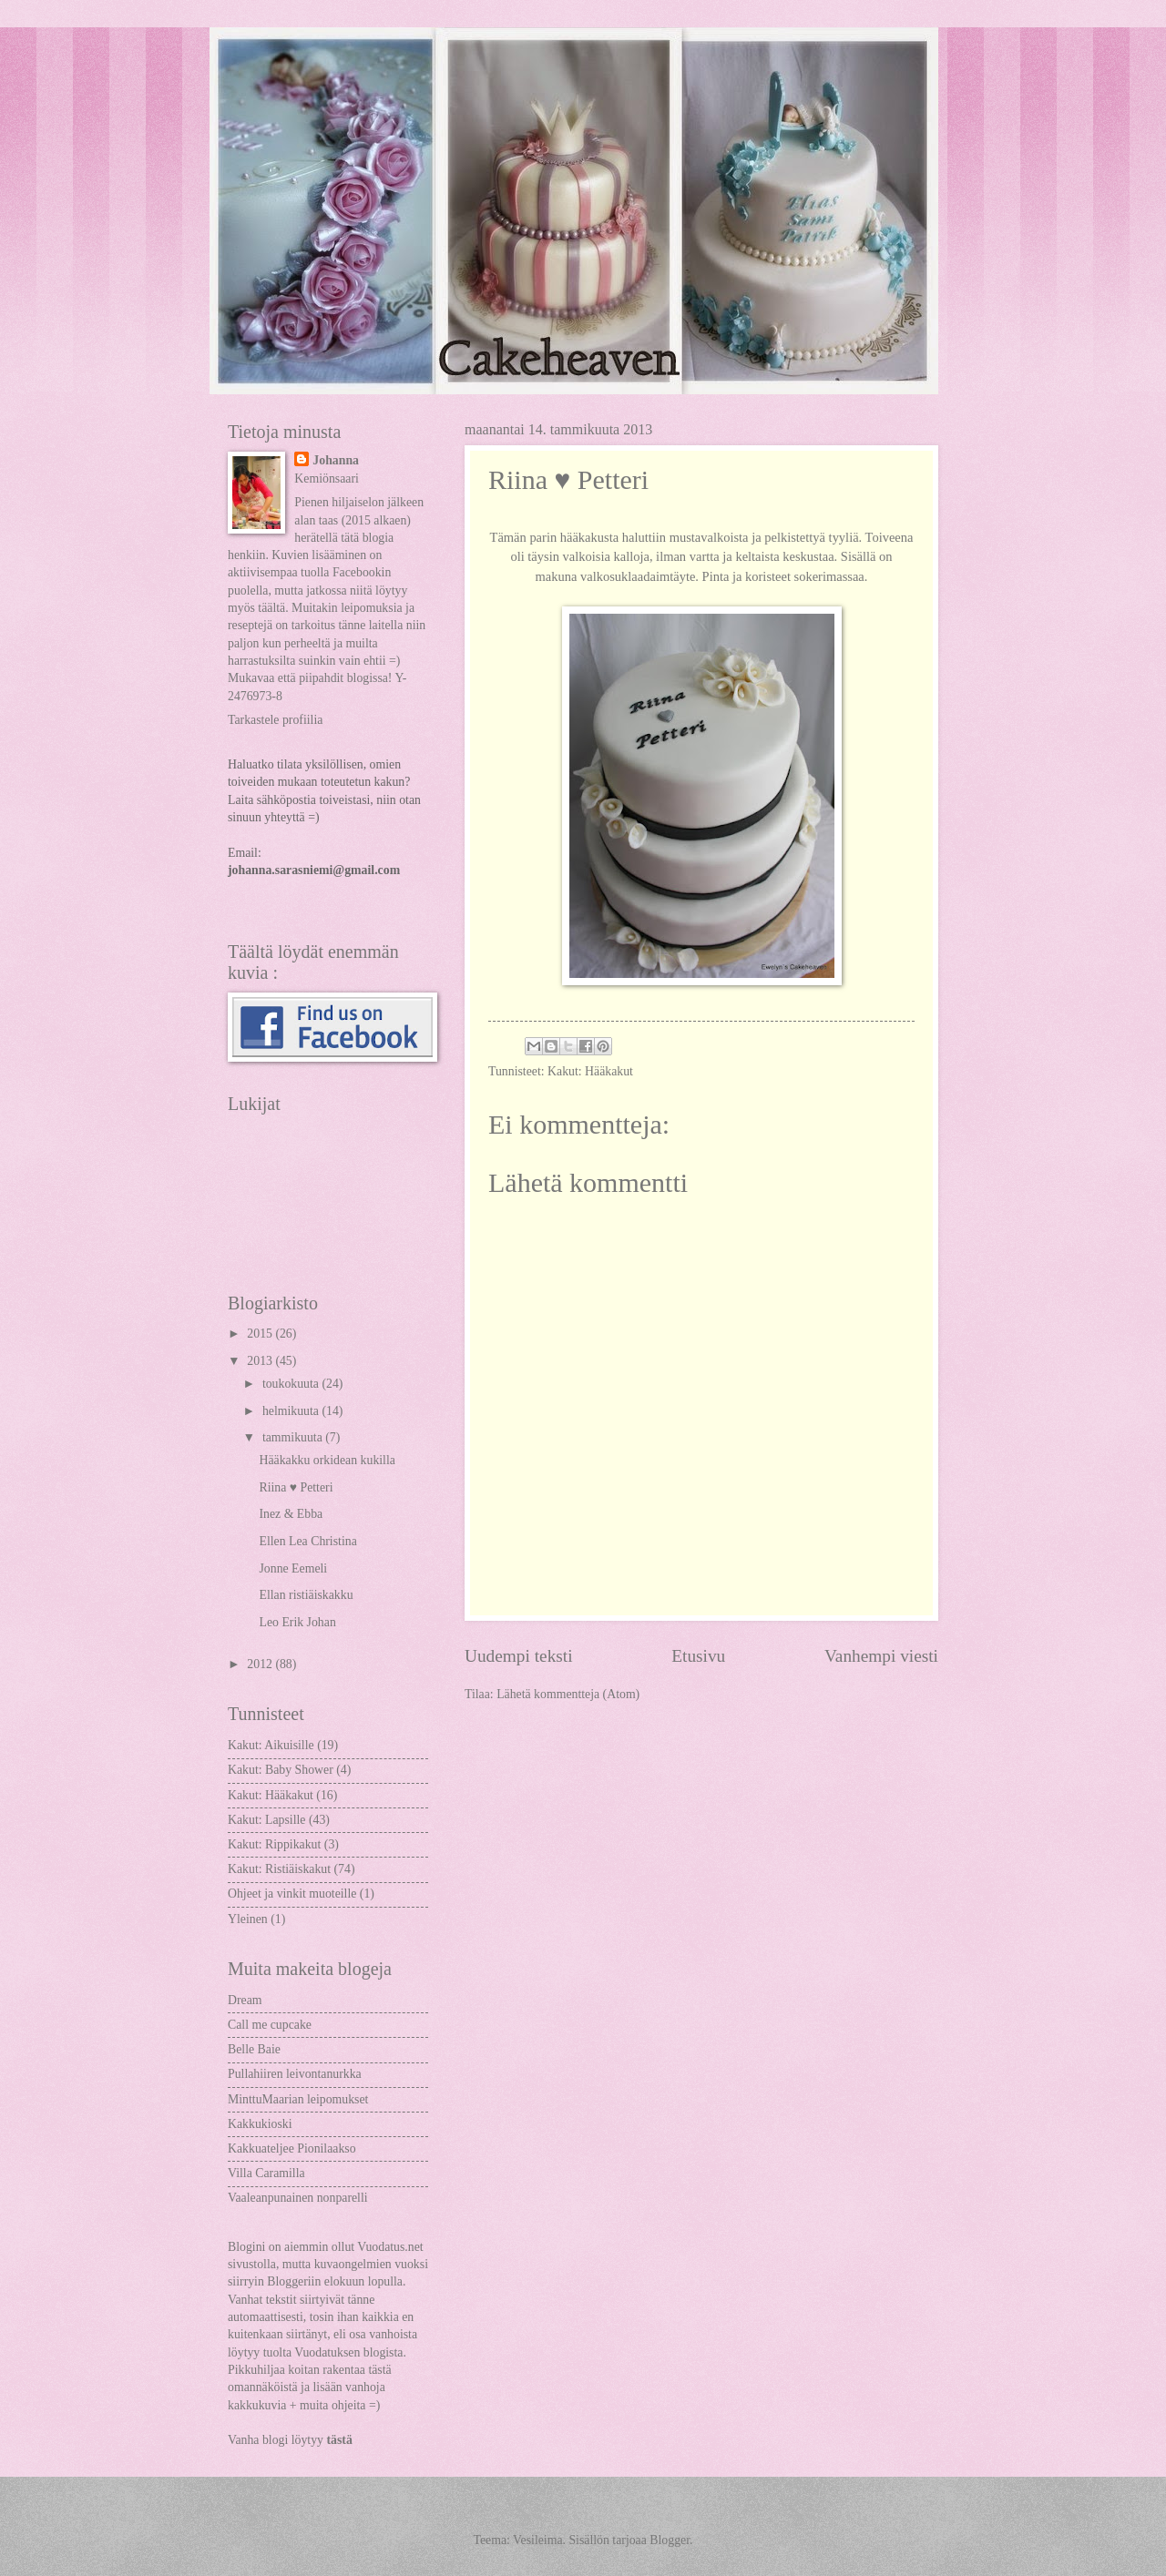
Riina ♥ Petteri (295, 1487)
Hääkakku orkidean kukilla (326, 1460)
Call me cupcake (270, 2024)
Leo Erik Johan (297, 1622)
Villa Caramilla (266, 2173)
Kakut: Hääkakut (590, 1071)
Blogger (669, 2540)
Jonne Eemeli (293, 1568)
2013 (261, 1361)
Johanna (335, 460)
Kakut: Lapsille (266, 1820)
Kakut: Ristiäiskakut (279, 1869)
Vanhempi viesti (881, 1655)
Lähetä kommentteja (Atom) (567, 1694)
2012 (261, 1664)
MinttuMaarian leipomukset (298, 2099)
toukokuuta (292, 1383)
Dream (245, 2000)
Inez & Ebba (290, 1514)
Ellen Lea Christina (307, 1541)
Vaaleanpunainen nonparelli (298, 2197)
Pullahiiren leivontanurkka (295, 2074)
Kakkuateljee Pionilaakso (292, 2148)
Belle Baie (254, 2049)
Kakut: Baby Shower (280, 1770)
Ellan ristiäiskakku (306, 1595)
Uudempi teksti (519, 1655)
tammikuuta (293, 1437)
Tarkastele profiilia (275, 720)
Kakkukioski (260, 2124)
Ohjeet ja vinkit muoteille (292, 1893)
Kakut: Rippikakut (274, 1844)
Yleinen (248, 1919)
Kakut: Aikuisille (271, 1745)
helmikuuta (292, 1411)
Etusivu (698, 1655)
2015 (261, 1333)
